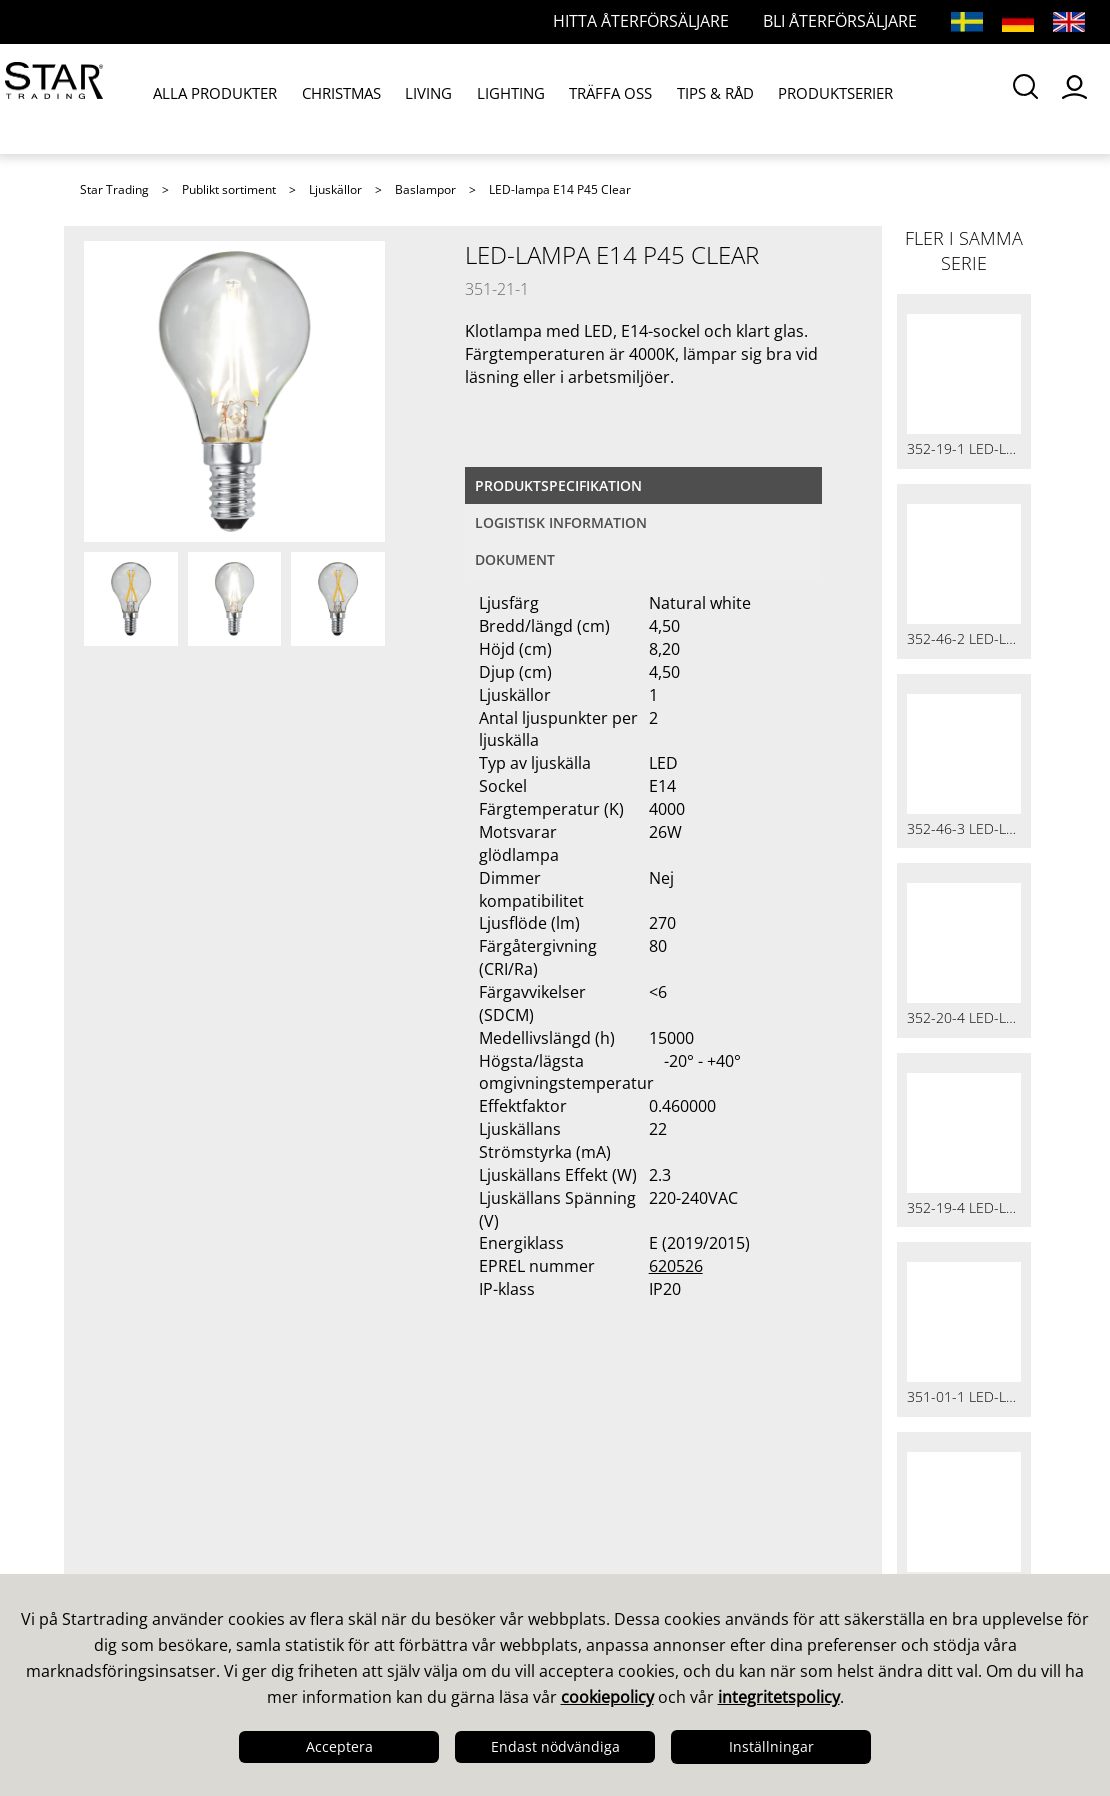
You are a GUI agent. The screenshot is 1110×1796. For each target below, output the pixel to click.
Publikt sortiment (229, 189)
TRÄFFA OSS (570, 98)
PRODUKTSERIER (775, 98)
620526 (676, 1266)
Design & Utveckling (169, 1501)
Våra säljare (377, 1475)
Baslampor (425, 189)
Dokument (515, 559)
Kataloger (610, 1475)
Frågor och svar (393, 1501)
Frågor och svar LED (411, 1527)
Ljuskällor (335, 189)
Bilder (595, 1527)
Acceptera (339, 1746)
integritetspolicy (779, 1697)
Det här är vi (136, 1475)
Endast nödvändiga (555, 1746)
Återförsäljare (385, 1553)
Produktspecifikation (558, 485)
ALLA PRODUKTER (213, 98)
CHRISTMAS (329, 98)
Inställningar (771, 1746)
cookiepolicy (607, 1697)
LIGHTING (480, 98)
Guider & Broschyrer (656, 1501)
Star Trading (114, 189)
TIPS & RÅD (665, 98)
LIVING (408, 98)
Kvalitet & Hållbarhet (171, 1527)
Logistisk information (561, 522)
